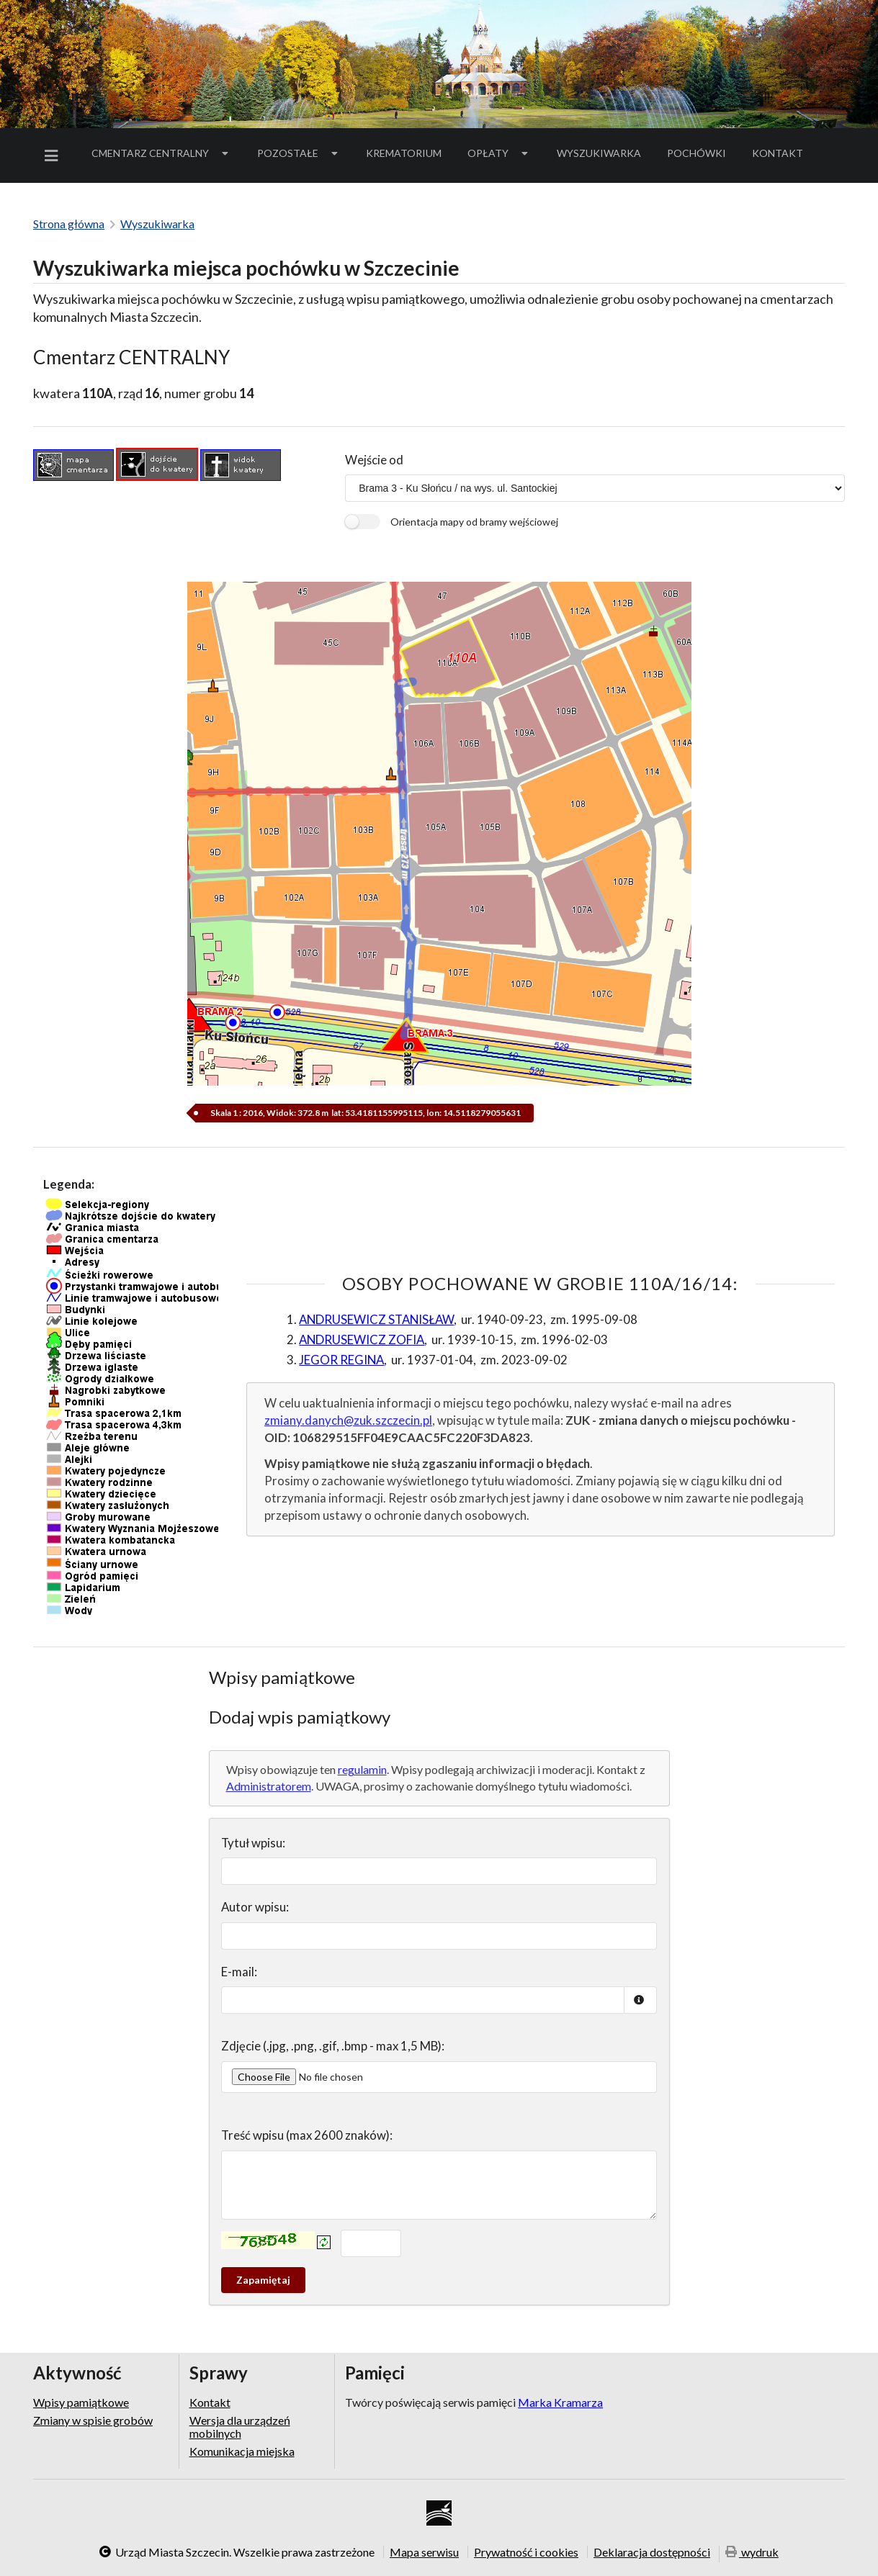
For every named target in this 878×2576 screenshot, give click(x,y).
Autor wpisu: (255, 1906)
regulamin (362, 1769)
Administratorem (268, 1786)
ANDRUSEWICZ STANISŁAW (376, 1319)
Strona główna (68, 223)
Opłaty (499, 153)
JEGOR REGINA (341, 1359)
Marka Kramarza (560, 2402)
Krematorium (404, 153)
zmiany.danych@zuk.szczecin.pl (348, 1420)
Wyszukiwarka (599, 153)
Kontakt (777, 153)
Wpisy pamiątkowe (81, 2402)
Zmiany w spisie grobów (93, 2420)
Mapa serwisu (424, 2551)
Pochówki (701, 155)
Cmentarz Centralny (161, 153)
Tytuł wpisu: (253, 1842)
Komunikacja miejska (242, 2451)
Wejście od (374, 459)
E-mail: (239, 1971)
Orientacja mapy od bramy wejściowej (474, 521)
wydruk (752, 2552)
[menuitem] (54, 155)
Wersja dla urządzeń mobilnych (239, 2426)
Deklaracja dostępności (651, 2551)
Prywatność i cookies (526, 2551)
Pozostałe (299, 153)
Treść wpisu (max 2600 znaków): (307, 2135)
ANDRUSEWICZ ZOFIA (361, 1339)
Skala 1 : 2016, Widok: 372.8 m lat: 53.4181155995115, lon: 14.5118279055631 (365, 1112)
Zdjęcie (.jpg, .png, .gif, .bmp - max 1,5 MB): (332, 2045)
